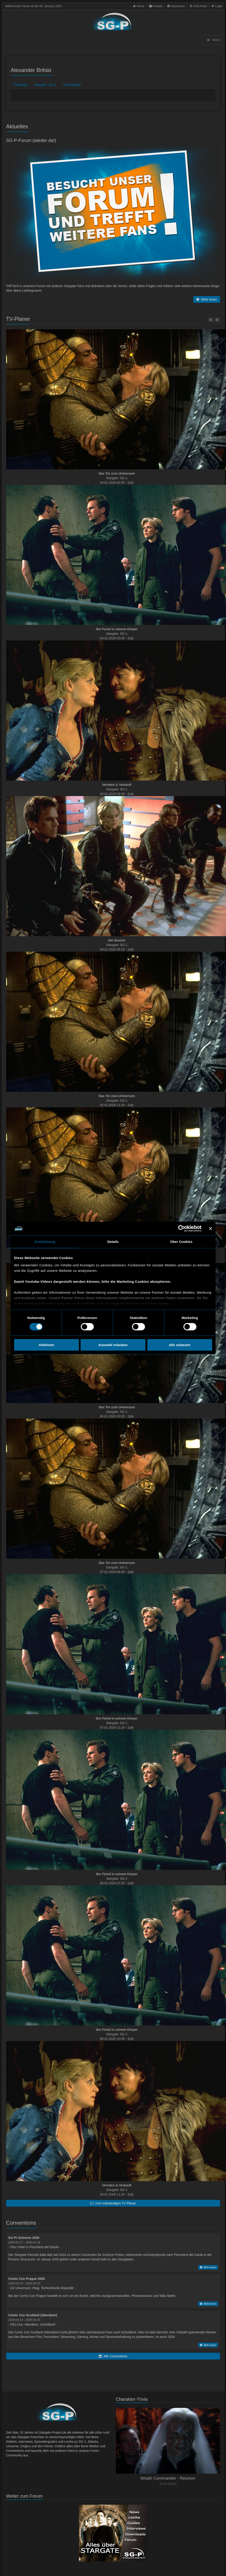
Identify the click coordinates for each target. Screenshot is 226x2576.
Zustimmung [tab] (44, 1242)
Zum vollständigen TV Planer (113, 2203)
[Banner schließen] (210, 1228)
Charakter (21, 85)
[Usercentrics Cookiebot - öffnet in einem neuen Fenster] (181, 1228)
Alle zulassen (179, 1345)
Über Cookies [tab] (181, 1242)
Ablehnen (46, 1345)
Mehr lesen (206, 299)
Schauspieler (72, 85)
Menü (214, 40)
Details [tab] (113, 1242)
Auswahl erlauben (112, 1345)
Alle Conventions (113, 2356)
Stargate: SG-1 (45, 85)
